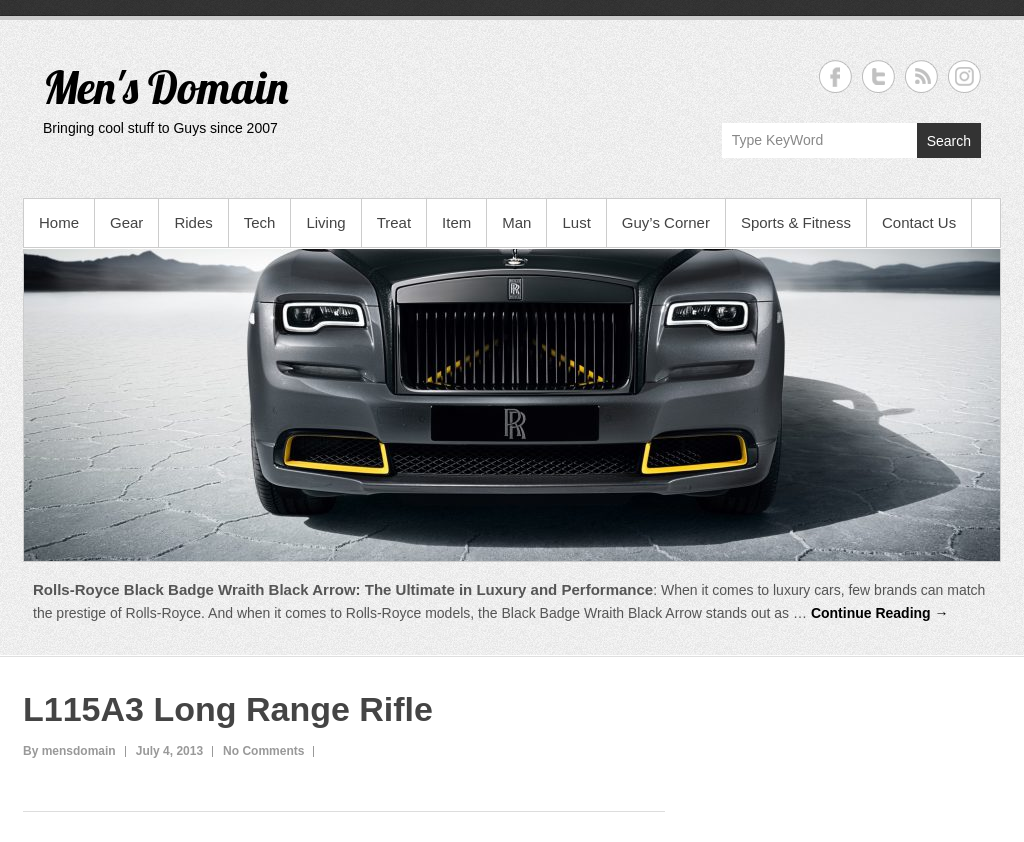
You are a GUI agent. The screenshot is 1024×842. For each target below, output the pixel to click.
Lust (576, 222)
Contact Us (919, 222)
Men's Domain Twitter (878, 76)
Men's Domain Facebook (835, 76)
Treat (394, 222)
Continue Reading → (880, 613)
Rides (193, 222)
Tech (260, 222)
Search (949, 141)
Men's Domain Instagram (964, 76)
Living (325, 222)
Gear (126, 222)
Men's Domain (165, 87)
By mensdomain (69, 751)
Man (516, 222)
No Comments (263, 751)
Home (59, 222)
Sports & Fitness (796, 222)
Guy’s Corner (666, 222)
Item (456, 222)
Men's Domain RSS (921, 76)
